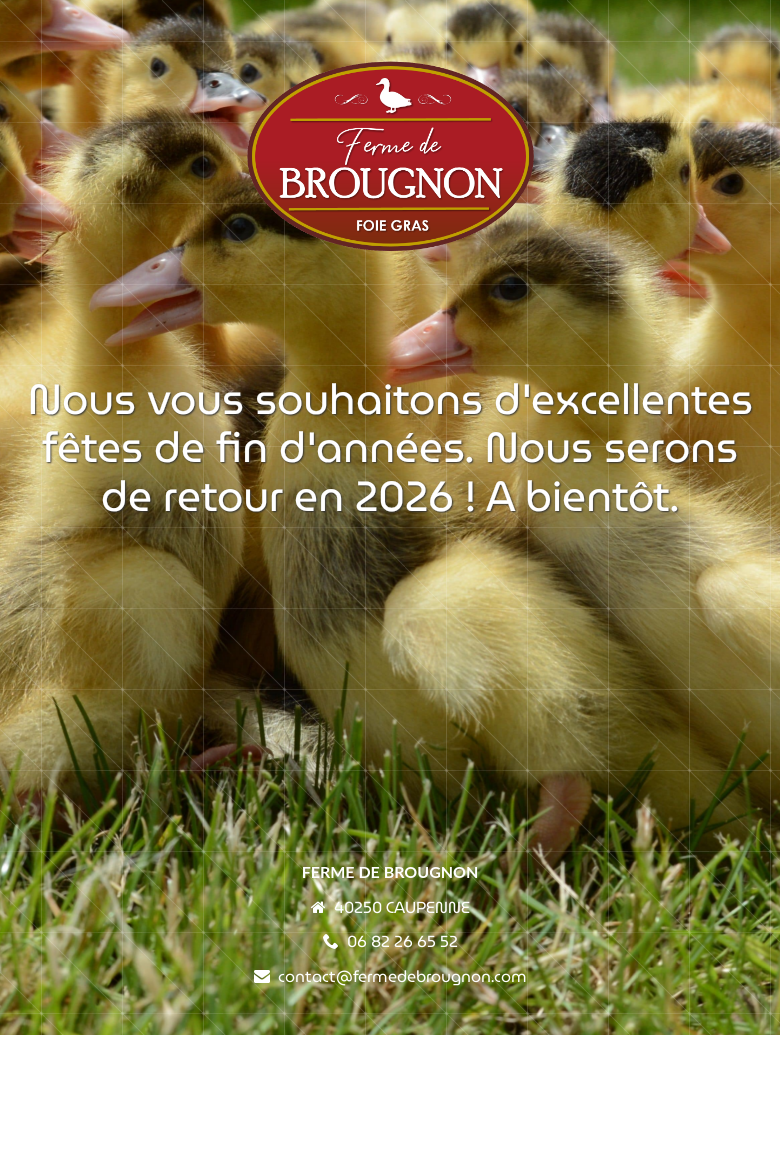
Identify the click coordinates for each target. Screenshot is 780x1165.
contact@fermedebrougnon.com (402, 976)
